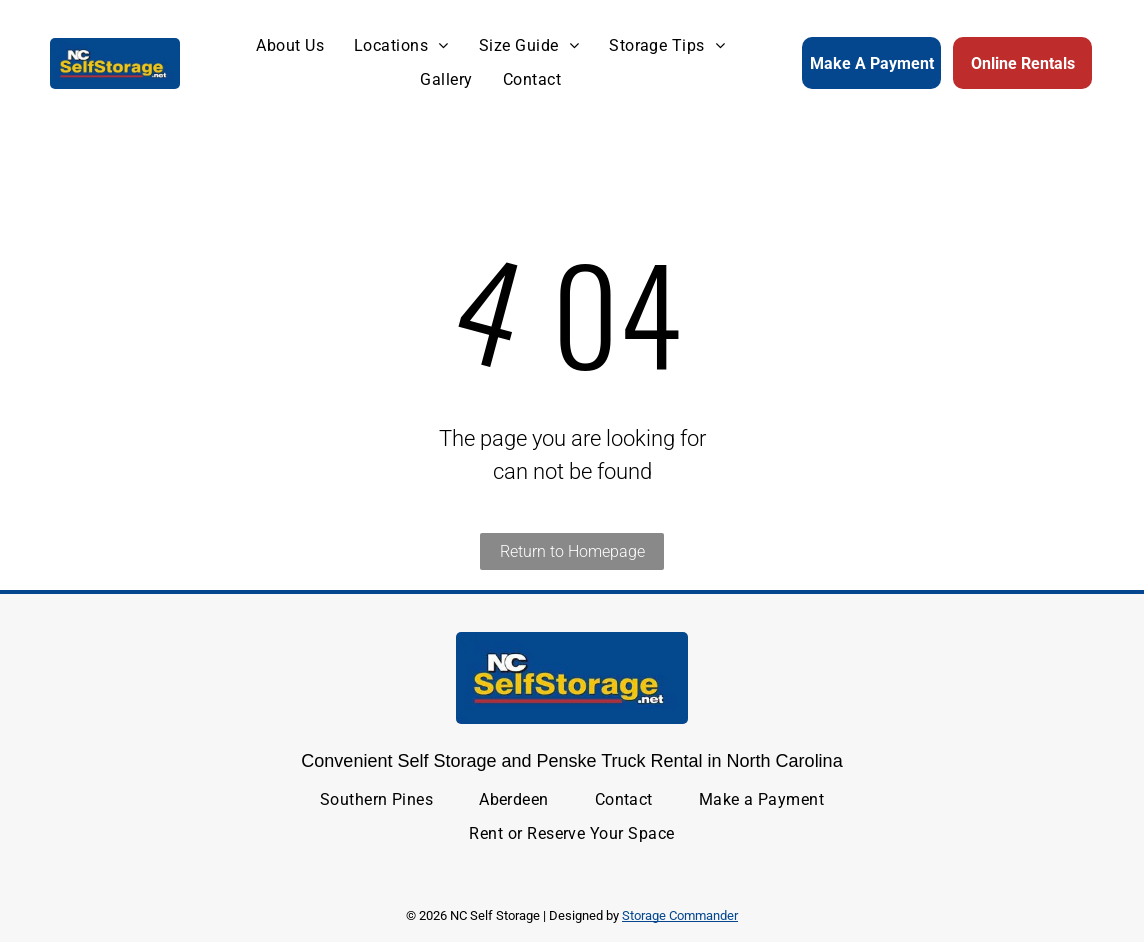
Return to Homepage (572, 551)
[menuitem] (290, 46)
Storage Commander (680, 915)
